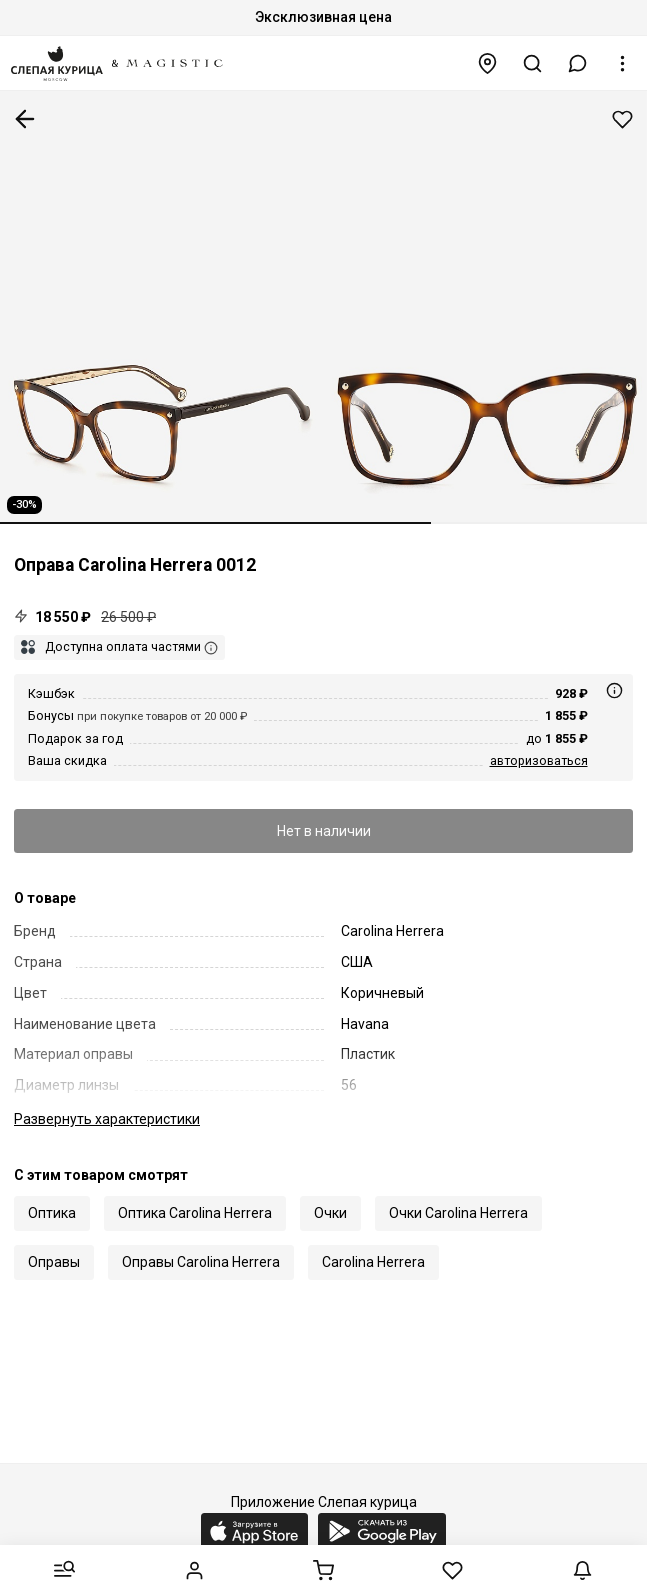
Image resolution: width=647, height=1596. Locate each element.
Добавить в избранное (622, 119)
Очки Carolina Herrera (458, 1213)
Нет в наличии (324, 831)
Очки (330, 1213)
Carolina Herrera (373, 1262)
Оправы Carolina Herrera (201, 1262)
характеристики (107, 1119)
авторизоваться (539, 760)
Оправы (54, 1262)
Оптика (52, 1213)
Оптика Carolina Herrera (195, 1213)
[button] (578, 63)
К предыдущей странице (25, 119)
